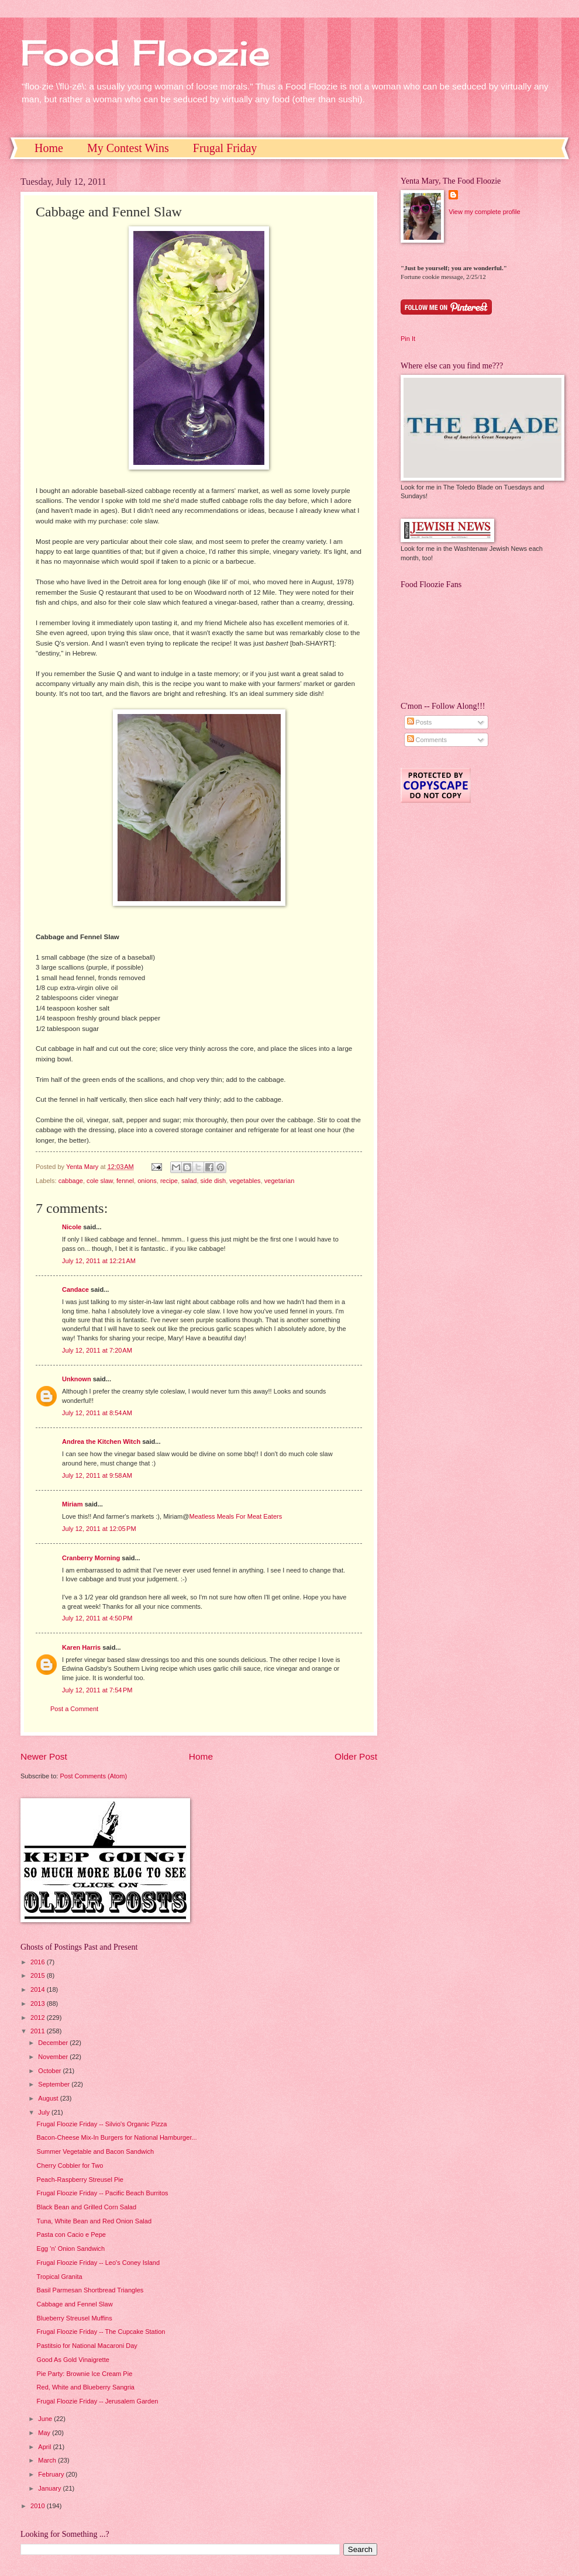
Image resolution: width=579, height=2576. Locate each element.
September (54, 2084)
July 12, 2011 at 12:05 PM (99, 1528)
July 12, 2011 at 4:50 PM (97, 1618)
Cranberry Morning (91, 1557)
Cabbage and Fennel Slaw (75, 2304)
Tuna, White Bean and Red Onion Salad (94, 2221)
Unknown (76, 1378)
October (50, 2070)
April (45, 2446)
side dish (213, 1180)
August (49, 2098)
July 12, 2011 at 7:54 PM (97, 1690)
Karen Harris (81, 1647)
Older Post (356, 1756)
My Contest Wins (128, 148)
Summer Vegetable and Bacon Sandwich (95, 2151)
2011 (38, 2030)
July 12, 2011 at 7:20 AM (97, 1350)
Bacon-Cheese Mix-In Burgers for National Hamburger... (117, 2137)
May (45, 2432)
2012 (38, 2017)
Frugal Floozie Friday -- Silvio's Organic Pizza (102, 2123)
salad (189, 1180)
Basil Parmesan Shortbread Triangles (90, 2290)
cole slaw (100, 1180)
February (52, 2474)
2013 (38, 2003)
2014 (38, 1989)
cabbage (70, 1180)
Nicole (71, 1226)
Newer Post (43, 1756)
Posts (419, 722)
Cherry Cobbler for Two (70, 2165)
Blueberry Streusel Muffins (74, 2318)
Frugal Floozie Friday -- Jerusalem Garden (97, 2401)
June (46, 2418)
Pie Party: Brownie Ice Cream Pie (85, 2373)
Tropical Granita (59, 2276)
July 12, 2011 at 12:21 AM (99, 1260)
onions (147, 1180)
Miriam (72, 1504)
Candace (75, 1289)
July (44, 2112)
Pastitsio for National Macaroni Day (87, 2345)
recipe (169, 1180)
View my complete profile (484, 211)
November (54, 2056)
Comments (427, 739)
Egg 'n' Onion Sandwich (71, 2248)
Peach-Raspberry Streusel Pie (80, 2179)
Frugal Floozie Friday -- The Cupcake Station (101, 2331)
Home (49, 148)
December (54, 2042)
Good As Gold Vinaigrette (73, 2359)
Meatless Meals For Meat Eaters (235, 1516)
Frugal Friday (225, 148)
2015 (38, 1975)
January (50, 2488)
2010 (38, 2505)
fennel (125, 1180)
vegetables (244, 1180)
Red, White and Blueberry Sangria (86, 2387)
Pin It (408, 338)
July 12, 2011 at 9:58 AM (97, 1475)
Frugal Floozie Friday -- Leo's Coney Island (98, 2262)
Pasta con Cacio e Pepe (71, 2234)
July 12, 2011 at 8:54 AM (97, 1412)
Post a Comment (74, 1708)
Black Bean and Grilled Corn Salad (86, 2207)
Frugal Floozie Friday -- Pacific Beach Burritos (102, 2192)
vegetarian (279, 1180)
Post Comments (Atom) (93, 1776)
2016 (38, 1961)
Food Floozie (145, 52)
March (48, 2460)
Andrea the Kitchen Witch (101, 1441)
